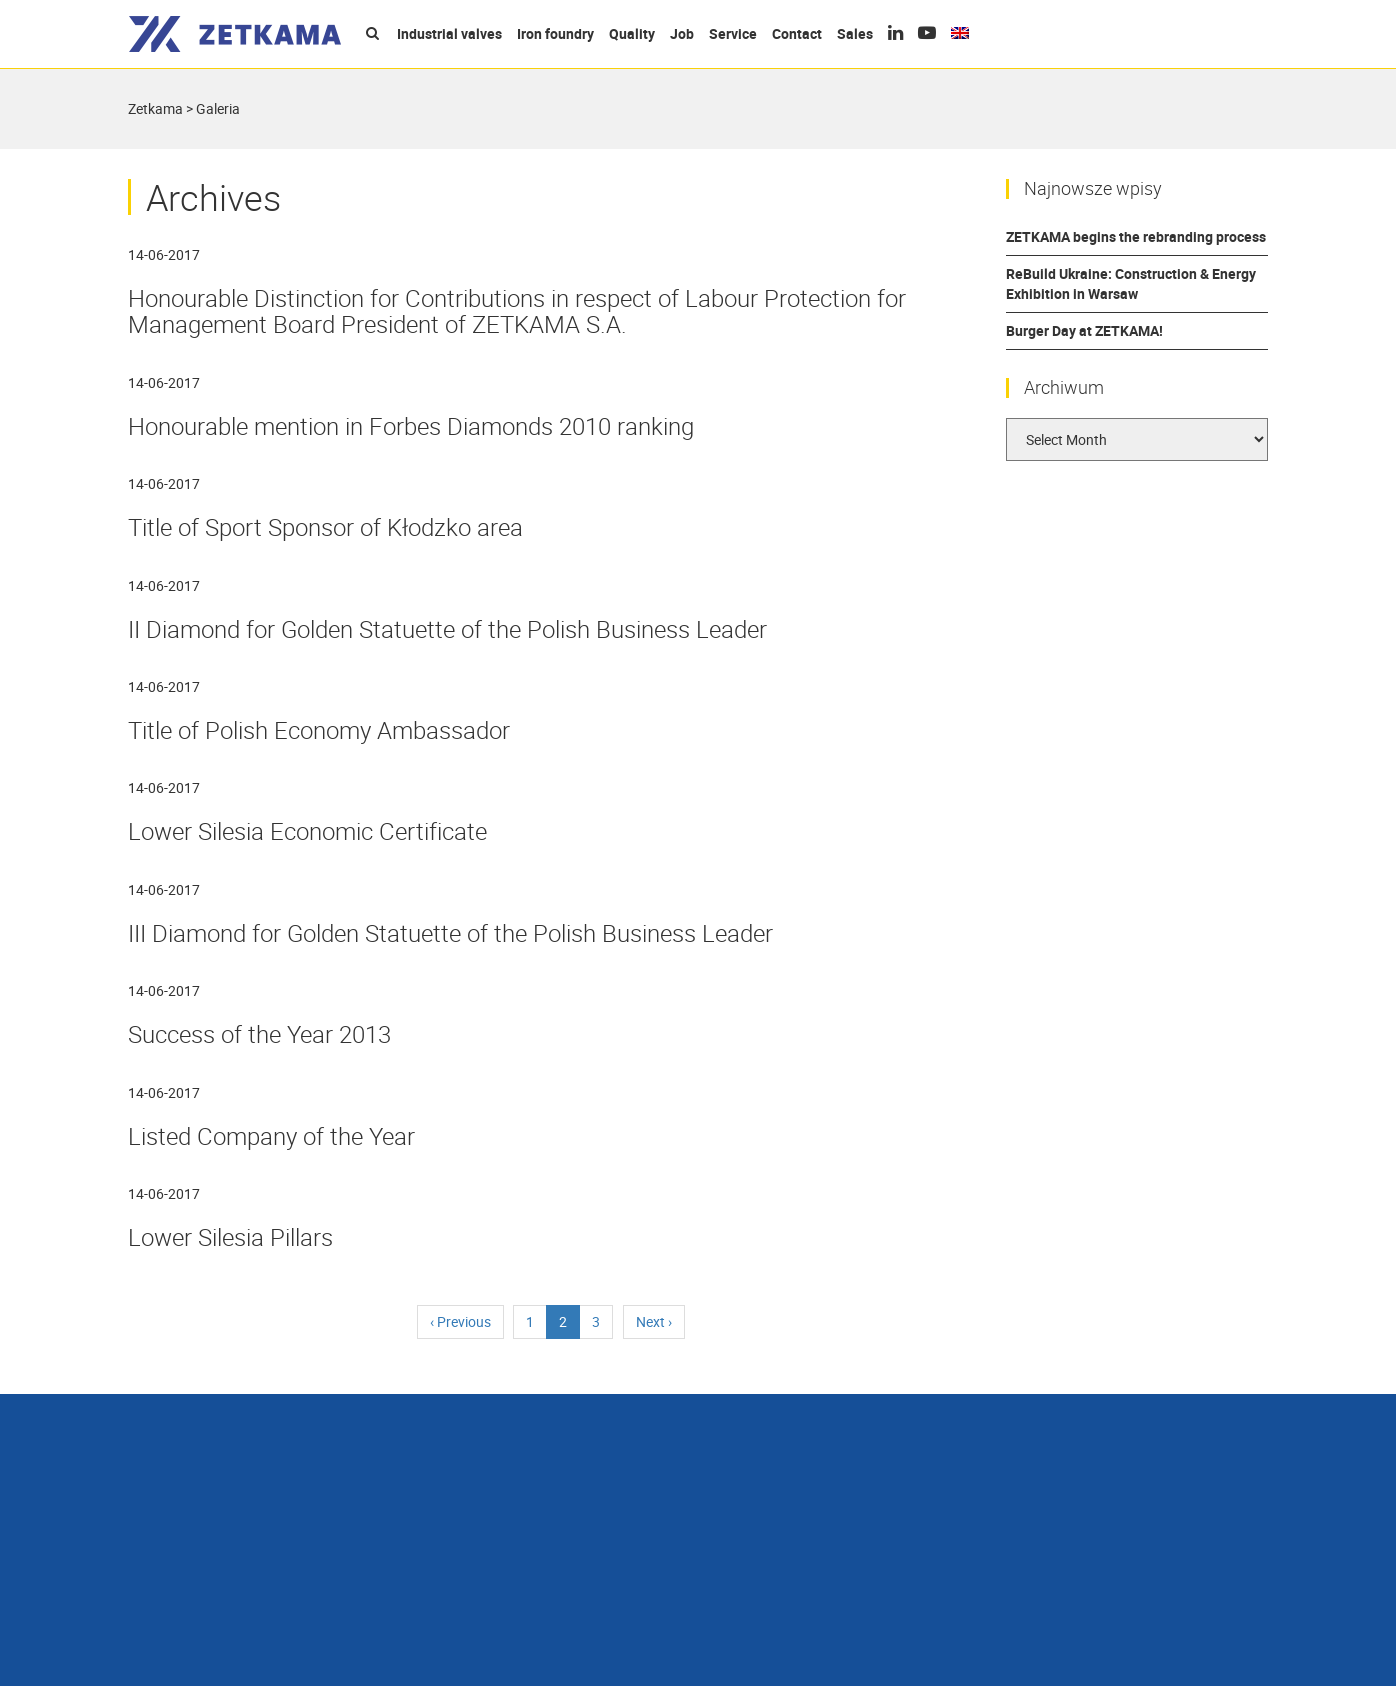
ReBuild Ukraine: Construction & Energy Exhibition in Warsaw (1131, 283)
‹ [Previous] (460, 1321)
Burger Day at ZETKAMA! (1084, 330)
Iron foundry (555, 33)
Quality (632, 33)
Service (733, 33)
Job (682, 33)
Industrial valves (449, 33)
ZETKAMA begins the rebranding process (1136, 236)
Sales (855, 33)
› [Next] (654, 1321)
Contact (797, 33)
